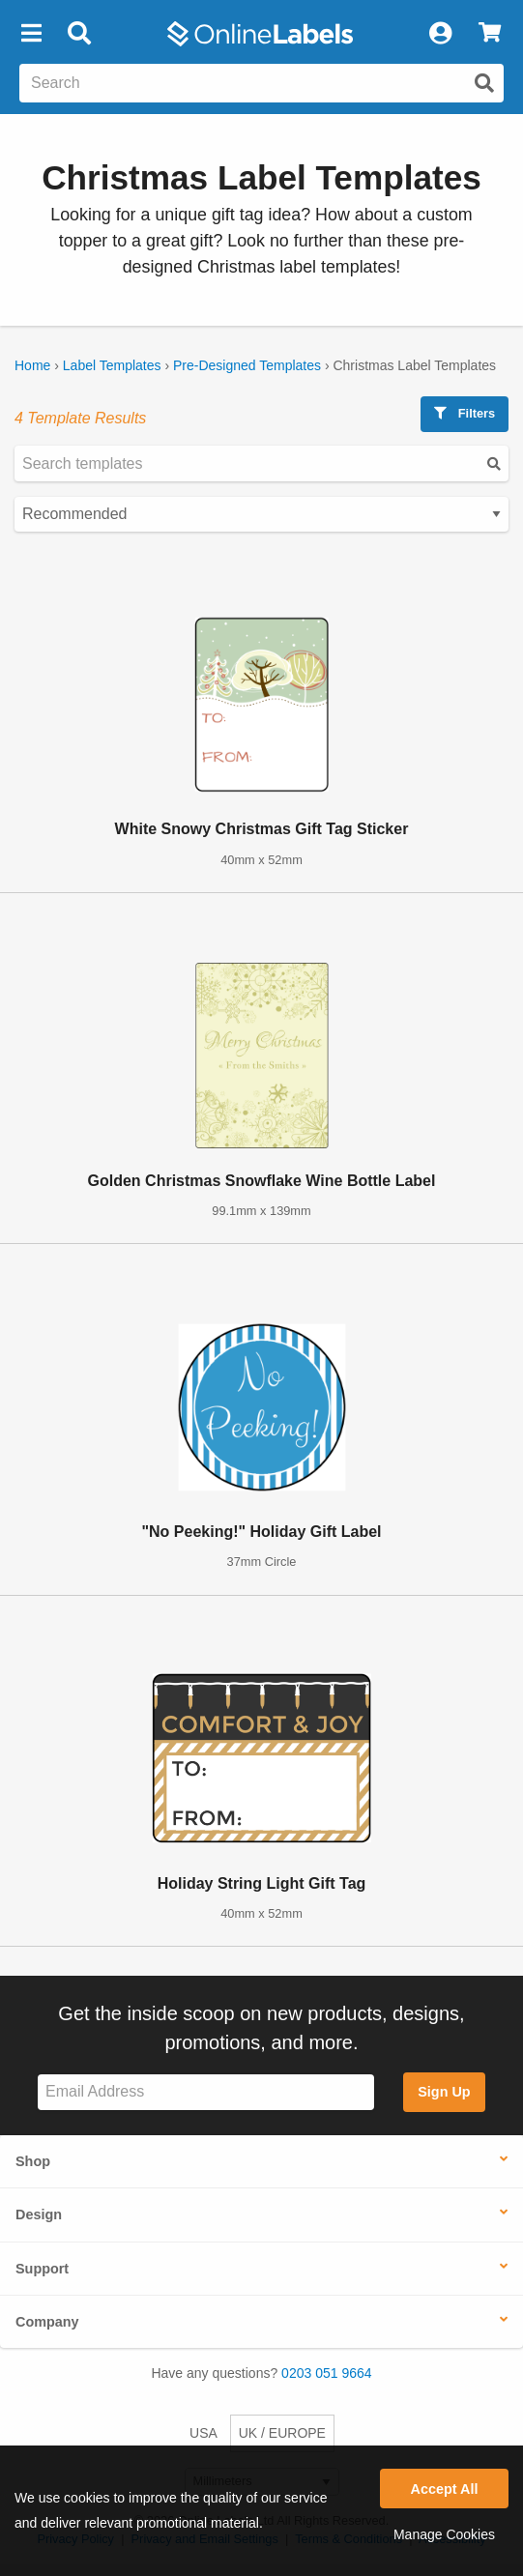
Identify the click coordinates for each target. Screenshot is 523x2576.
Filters (464, 413)
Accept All (445, 2489)
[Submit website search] (484, 83)
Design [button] (38, 2214)
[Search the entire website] (261, 83)
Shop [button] (32, 2161)
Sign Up (444, 2091)
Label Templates (112, 365)
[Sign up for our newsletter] (206, 2092)
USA (203, 2433)
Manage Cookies (444, 2534)
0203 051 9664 (326, 2373)
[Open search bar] (78, 34)
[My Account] (440, 34)
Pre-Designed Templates (247, 365)
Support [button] (42, 2268)
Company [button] (47, 2322)
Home (32, 365)
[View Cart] (489, 34)
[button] (31, 34)
